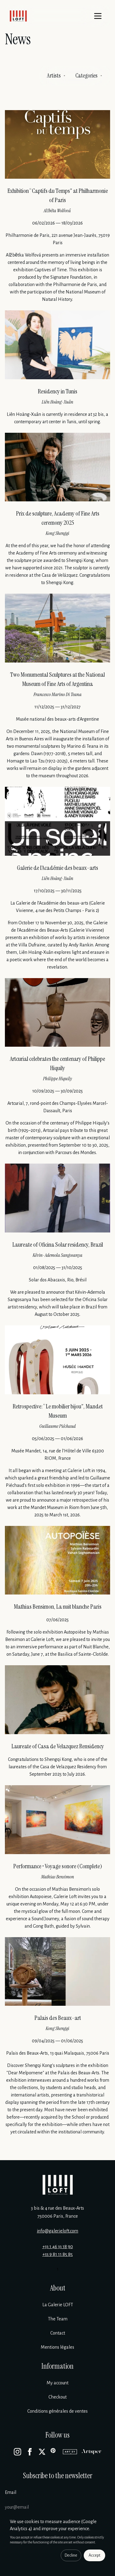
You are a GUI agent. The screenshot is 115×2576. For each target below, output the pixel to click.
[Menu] (97, 16)
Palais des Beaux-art (57, 2018)
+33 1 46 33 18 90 (57, 2246)
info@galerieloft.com (57, 2230)
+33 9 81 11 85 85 (57, 2254)
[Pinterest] (54, 2451)
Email (10, 2492)
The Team (57, 2318)
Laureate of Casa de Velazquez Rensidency (57, 1746)
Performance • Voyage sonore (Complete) (57, 1866)
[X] (42, 2451)
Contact (57, 2333)
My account (57, 2382)
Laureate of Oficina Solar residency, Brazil (57, 1244)
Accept (94, 2555)
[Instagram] (17, 2451)
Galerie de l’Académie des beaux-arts (57, 868)
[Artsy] (70, 2451)
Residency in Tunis (57, 391)
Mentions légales (57, 2347)
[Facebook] (29, 2451)
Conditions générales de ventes (57, 2411)
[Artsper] (91, 2451)
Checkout (57, 2397)
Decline (71, 2555)
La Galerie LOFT (57, 2304)
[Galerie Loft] (58, 2185)
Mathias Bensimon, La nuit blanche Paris (58, 1606)
